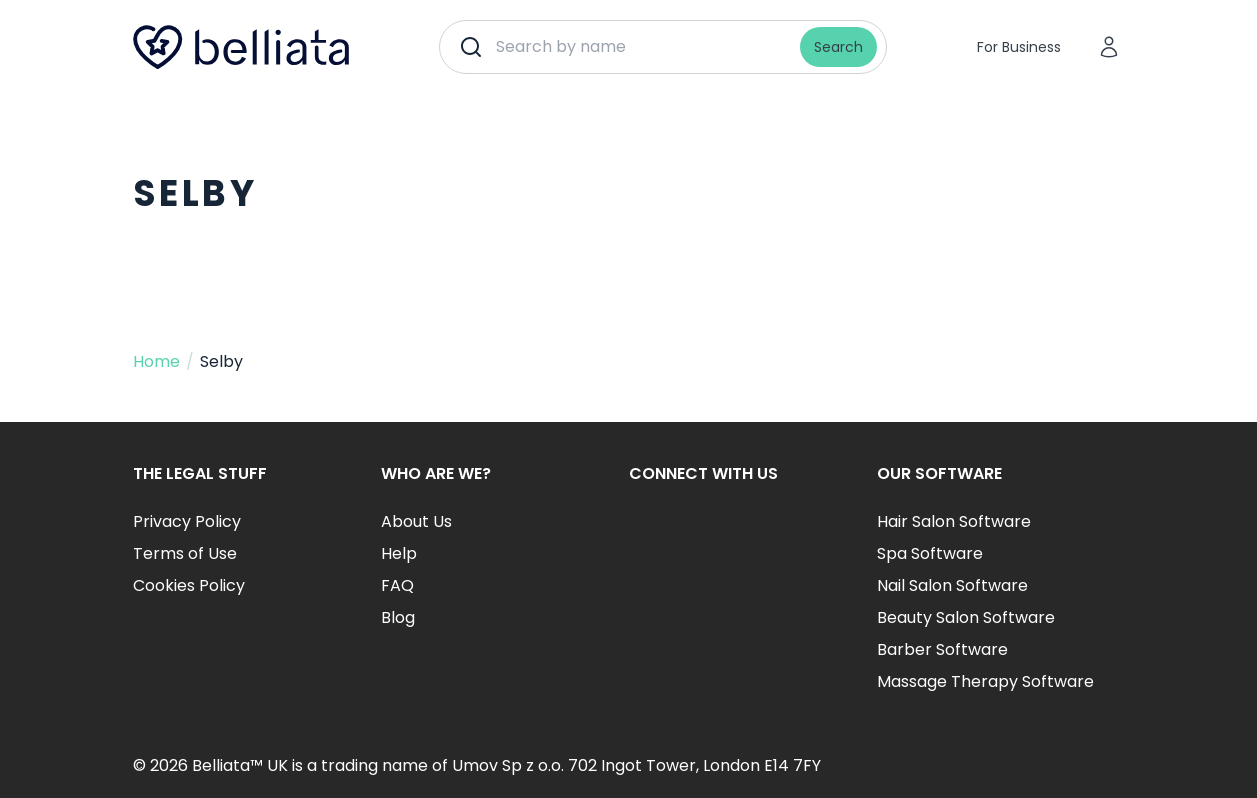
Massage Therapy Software (985, 681)
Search (838, 47)
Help (399, 553)
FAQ (397, 585)
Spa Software (930, 553)
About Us (416, 521)
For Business (1019, 47)
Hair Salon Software (954, 521)
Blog (398, 617)
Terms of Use (185, 553)
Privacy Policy (187, 521)
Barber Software (942, 649)
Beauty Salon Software (966, 617)
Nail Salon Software (952, 585)
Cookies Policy (189, 585)
